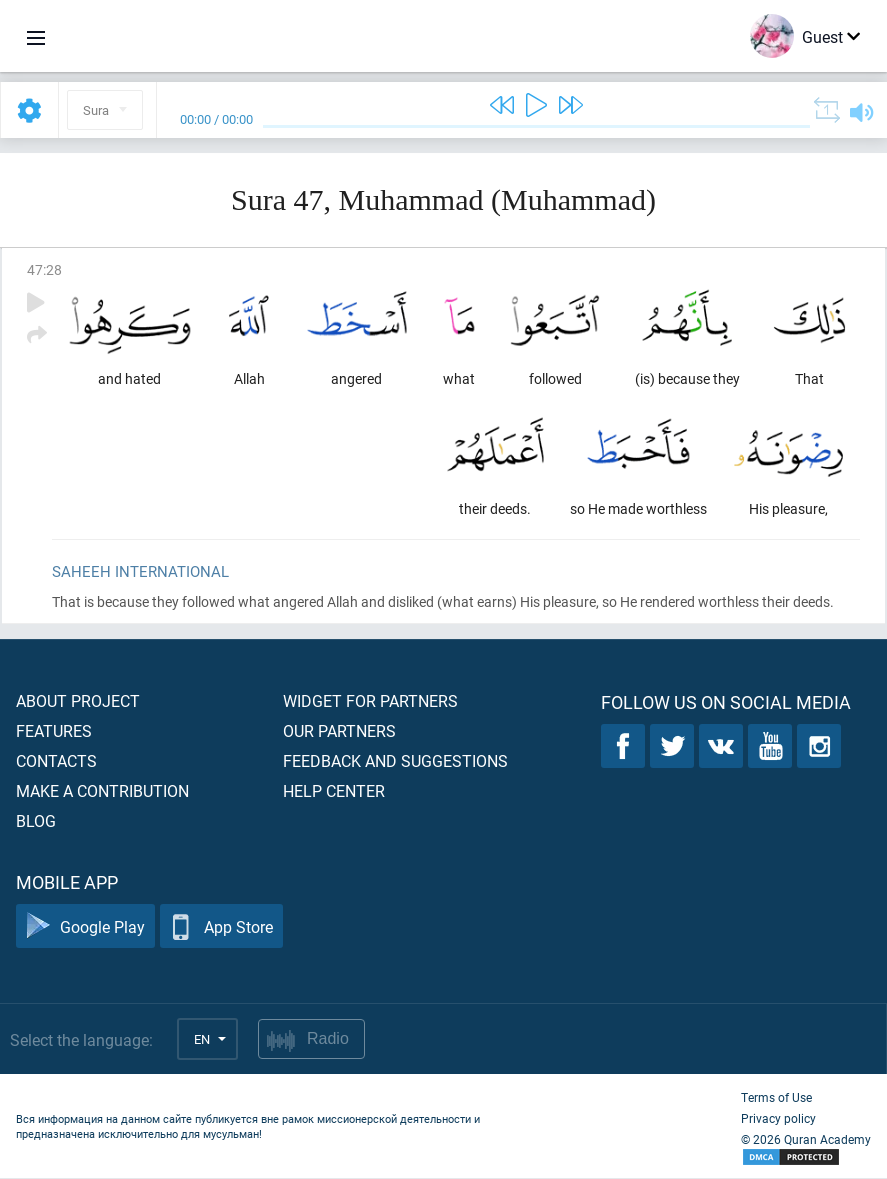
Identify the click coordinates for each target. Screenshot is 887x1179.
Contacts (56, 761)
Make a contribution (102, 791)
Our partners (339, 731)
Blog (36, 821)
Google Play (85, 927)
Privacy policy (778, 1119)
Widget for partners (370, 701)
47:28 (44, 269)
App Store (221, 927)
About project (78, 701)
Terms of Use (776, 1098)
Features (54, 731)
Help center (334, 791)
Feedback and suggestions (395, 761)
